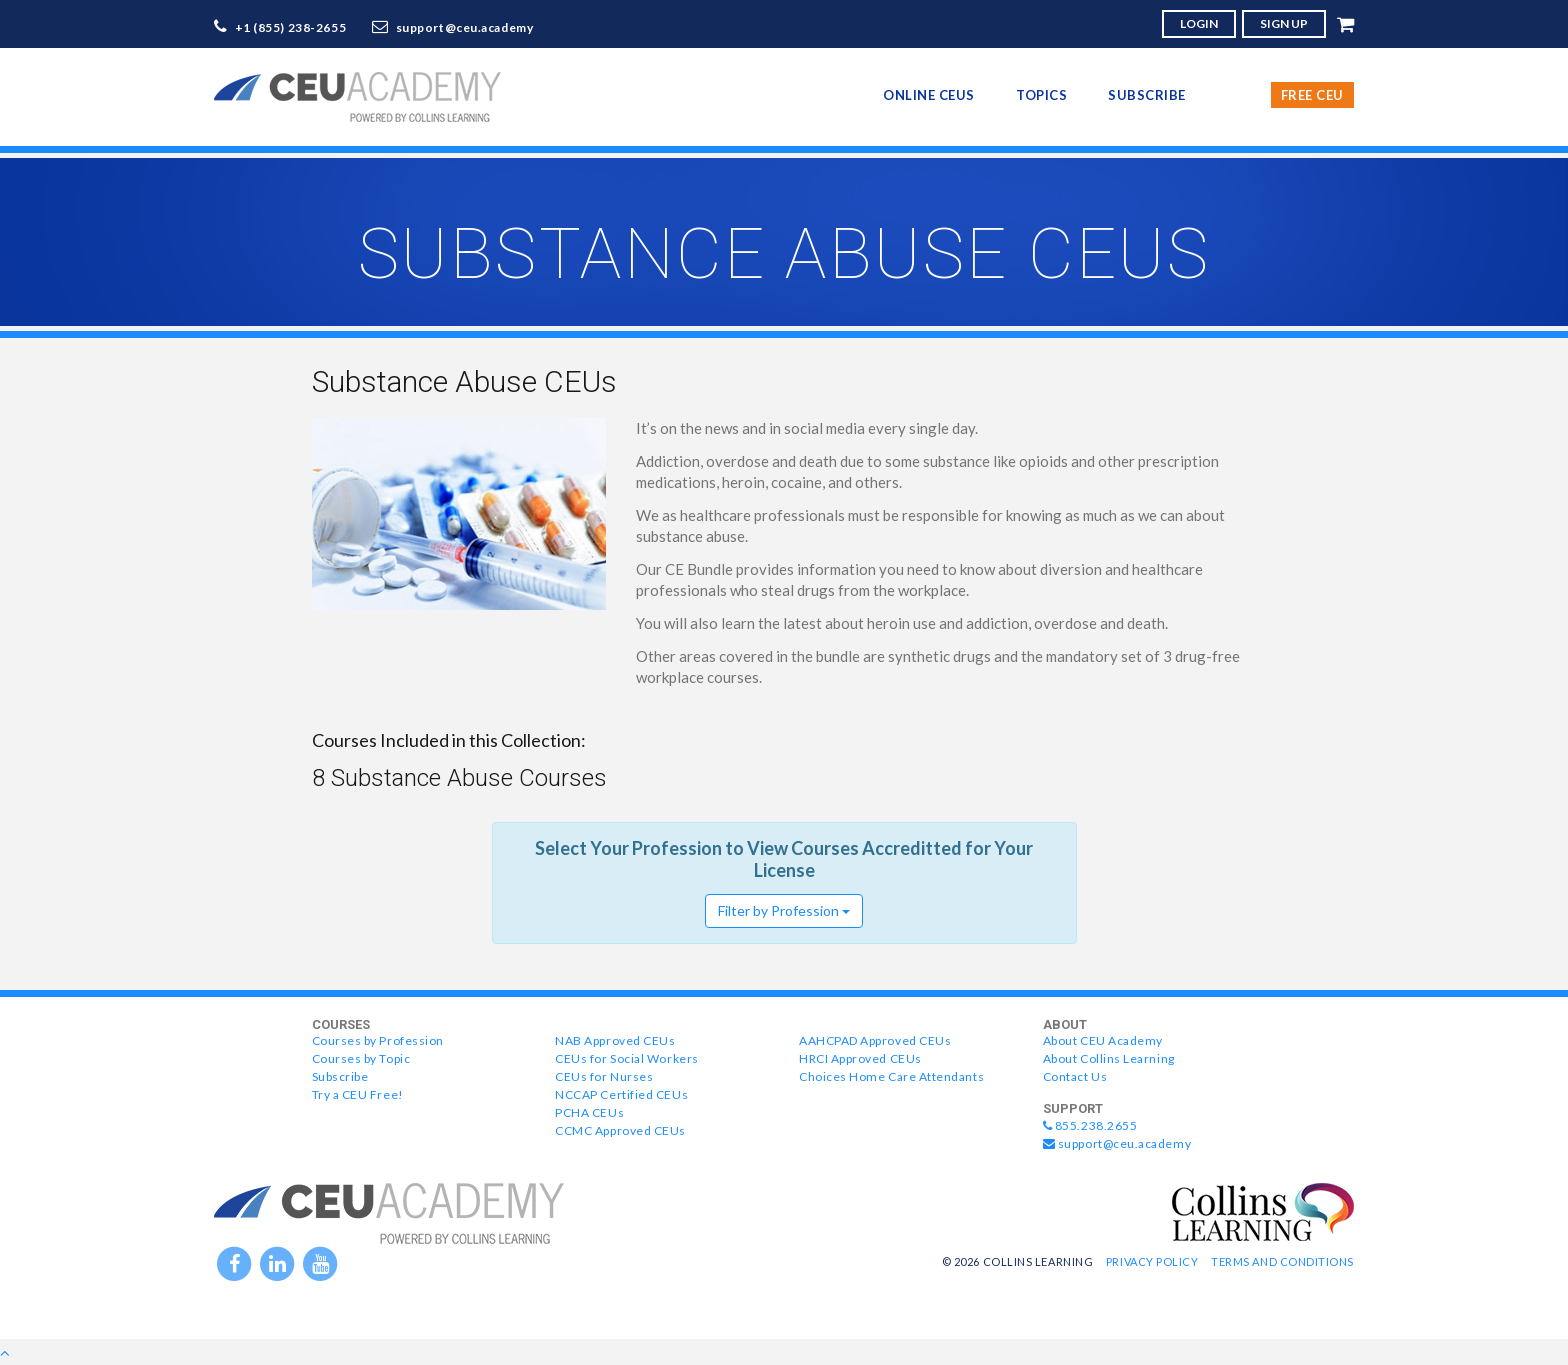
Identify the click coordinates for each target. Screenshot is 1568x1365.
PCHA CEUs (589, 1112)
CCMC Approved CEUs (620, 1130)
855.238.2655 (1090, 1125)
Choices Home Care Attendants (891, 1076)
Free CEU (1312, 95)
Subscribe (1147, 95)
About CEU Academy (1103, 1040)
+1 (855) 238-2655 (291, 27)
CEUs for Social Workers (626, 1058)
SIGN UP (1284, 23)
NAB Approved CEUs (615, 1040)
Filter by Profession (784, 910)
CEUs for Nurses (604, 1076)
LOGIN (1199, 23)
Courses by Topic (361, 1058)
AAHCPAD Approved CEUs (875, 1040)
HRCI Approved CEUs (860, 1058)
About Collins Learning (1109, 1058)
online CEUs (929, 95)
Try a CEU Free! (358, 1094)
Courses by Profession (378, 1040)
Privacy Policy (1152, 1261)
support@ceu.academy (465, 27)
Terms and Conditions (1282, 1261)
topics (1041, 95)
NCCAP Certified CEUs (621, 1094)
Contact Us (1075, 1076)
